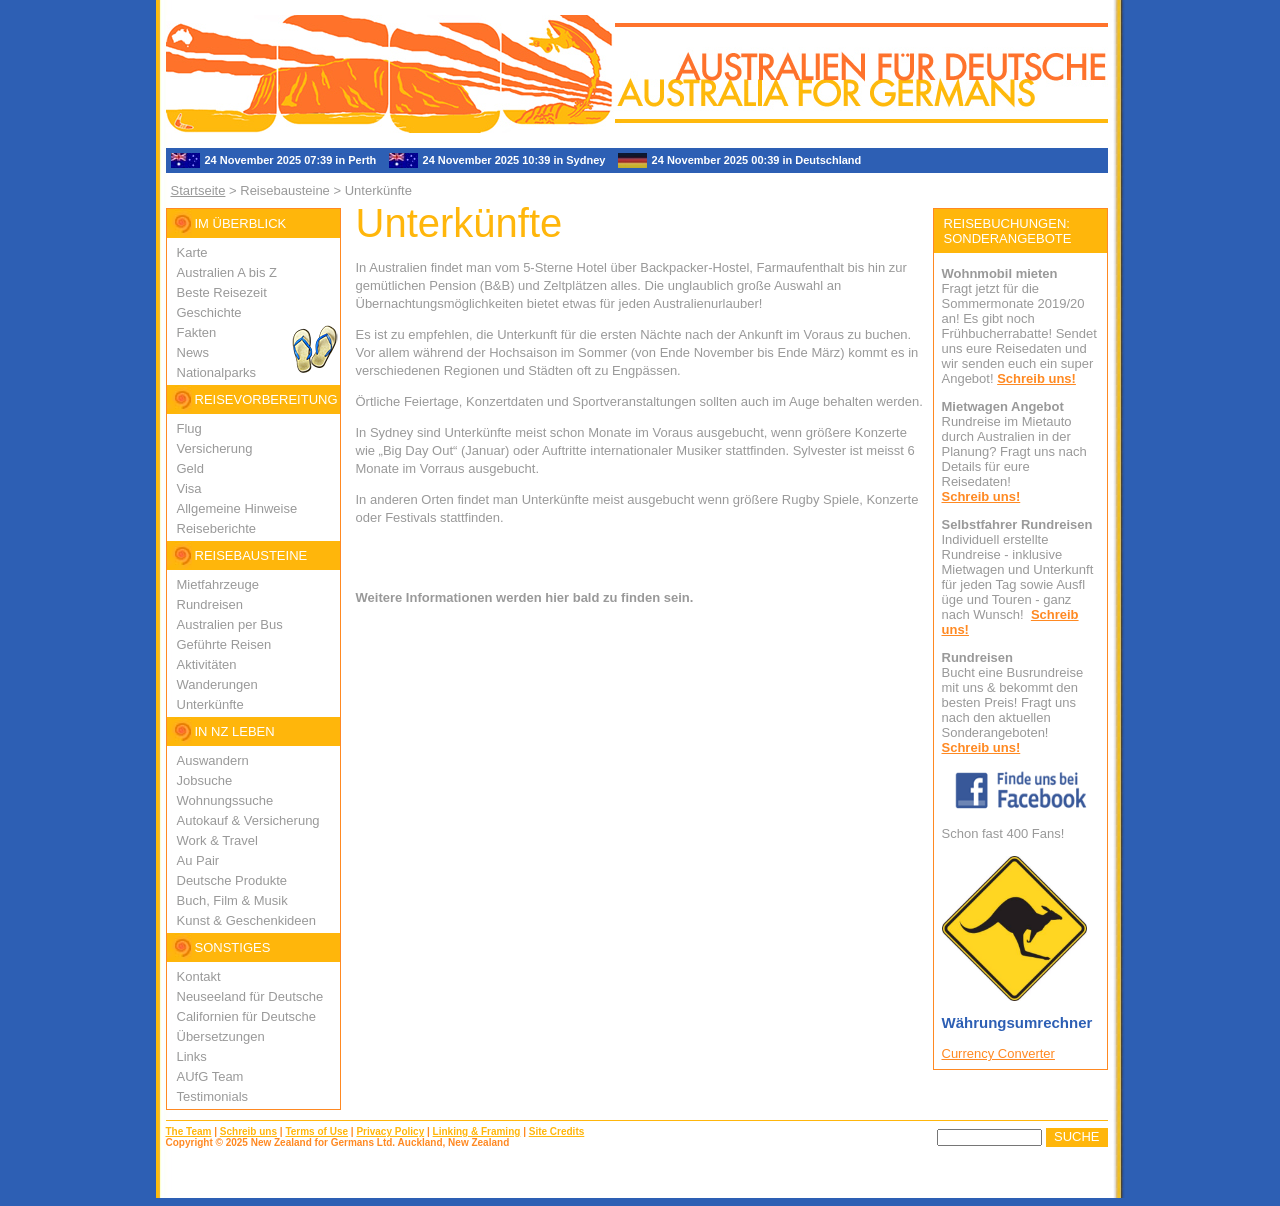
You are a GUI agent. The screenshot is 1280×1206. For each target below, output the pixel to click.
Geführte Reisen (224, 644)
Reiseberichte (217, 528)
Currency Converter (998, 1053)
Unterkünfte (210, 704)
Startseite (198, 190)
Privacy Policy (390, 1131)
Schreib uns (248, 1131)
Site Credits (557, 1131)
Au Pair (198, 860)
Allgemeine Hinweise (237, 508)
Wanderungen (217, 684)
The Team (189, 1131)
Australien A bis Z (227, 272)
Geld (190, 468)
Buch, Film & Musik (232, 900)
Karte (192, 252)
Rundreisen (210, 604)
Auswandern (213, 760)
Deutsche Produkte (232, 880)
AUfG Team (210, 1076)
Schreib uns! (1036, 378)
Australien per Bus (230, 624)
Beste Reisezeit (222, 292)
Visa (189, 488)
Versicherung (215, 448)
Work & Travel (217, 840)
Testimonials (213, 1096)
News (193, 352)
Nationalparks (217, 372)
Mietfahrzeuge (218, 584)
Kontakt (199, 976)
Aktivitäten (207, 664)
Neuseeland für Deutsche (250, 996)
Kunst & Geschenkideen (246, 920)
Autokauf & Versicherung (248, 820)
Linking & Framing (477, 1131)
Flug (189, 428)
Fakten (197, 332)
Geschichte (209, 312)
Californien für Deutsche (246, 1016)
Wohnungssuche (225, 800)
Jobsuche (205, 780)
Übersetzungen (221, 1036)
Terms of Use (316, 1131)
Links (192, 1056)
